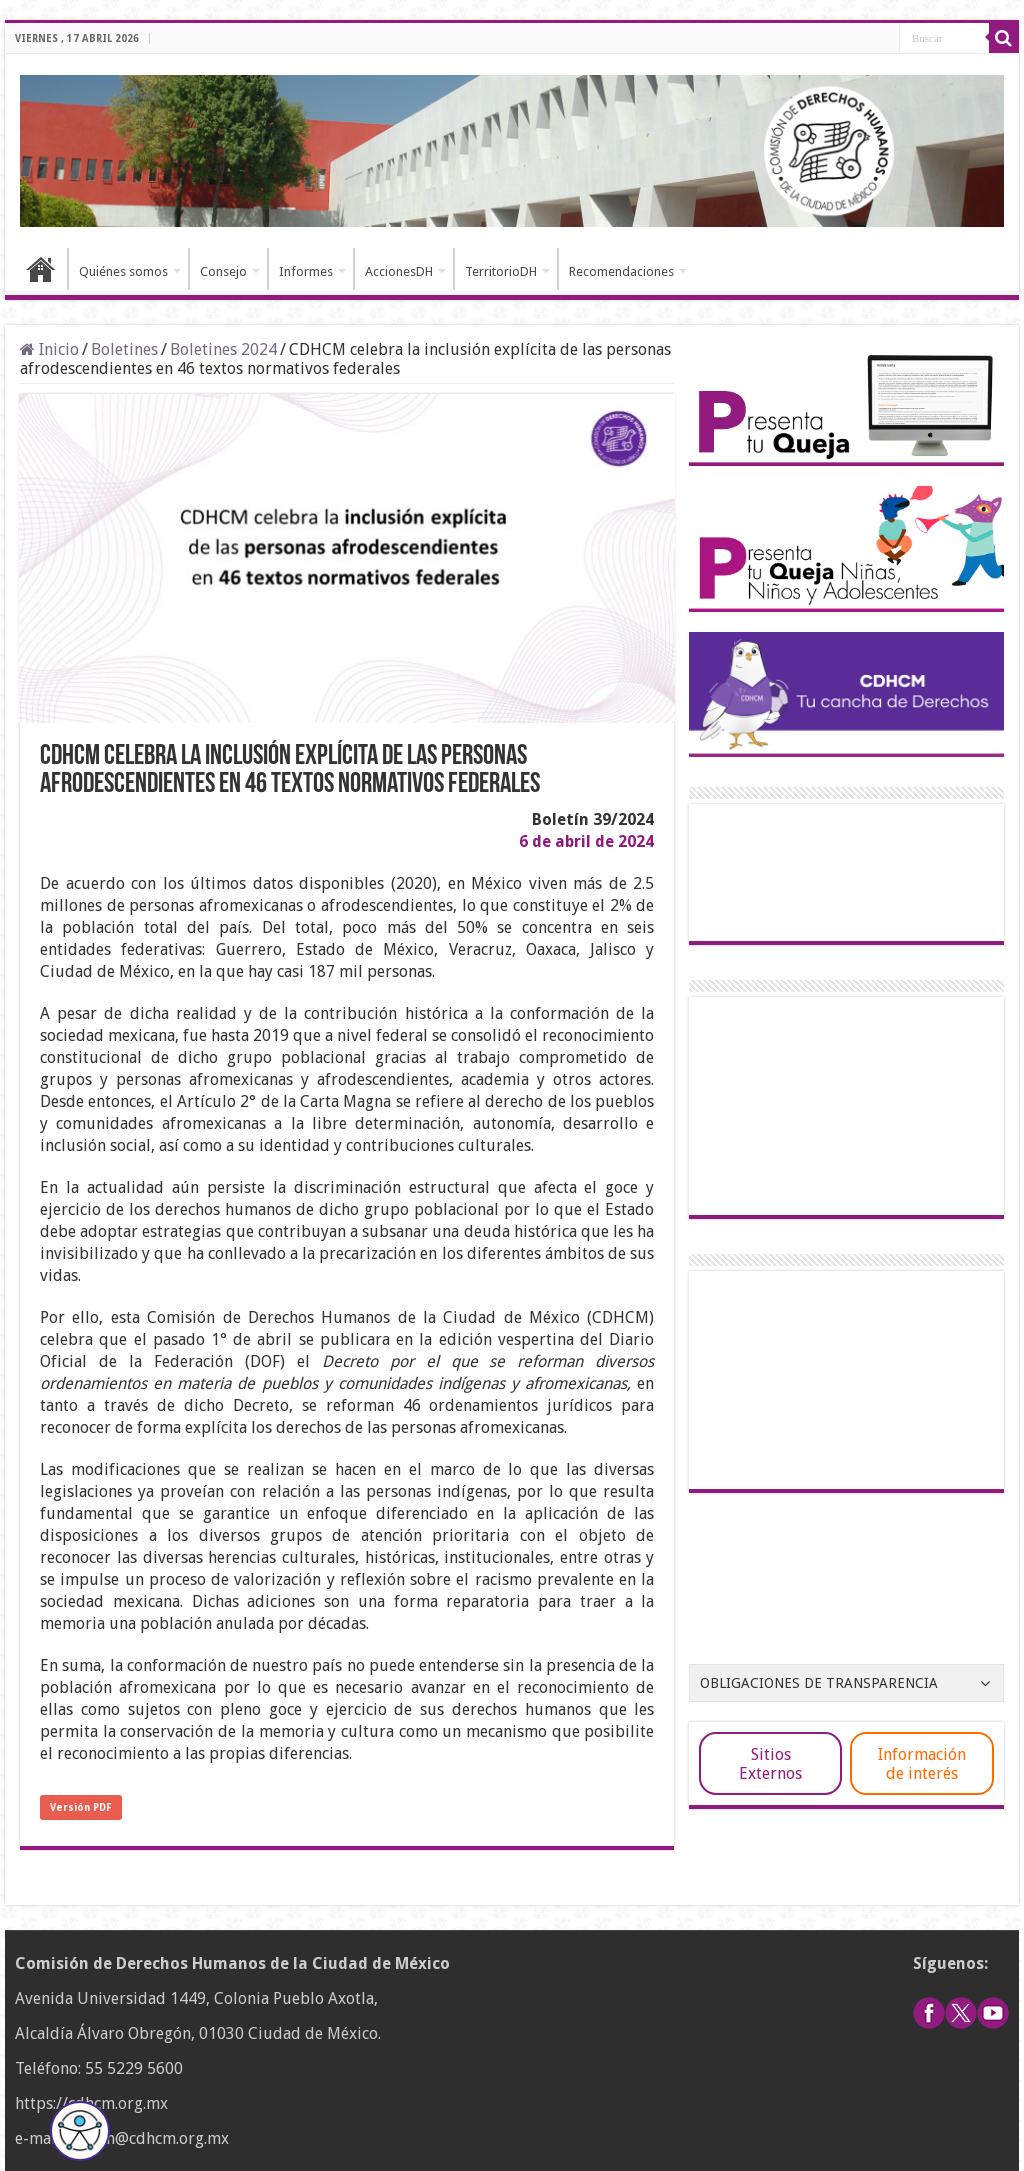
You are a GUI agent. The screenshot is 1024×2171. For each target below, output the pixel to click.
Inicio (41, 269)
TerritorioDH (501, 271)
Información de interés (922, 1764)
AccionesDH (399, 271)
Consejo (223, 271)
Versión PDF (81, 1807)
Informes (306, 271)
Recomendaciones (621, 271)
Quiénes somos (123, 271)
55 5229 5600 (134, 2068)
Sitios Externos (770, 1764)
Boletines (124, 349)
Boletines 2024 (223, 349)
